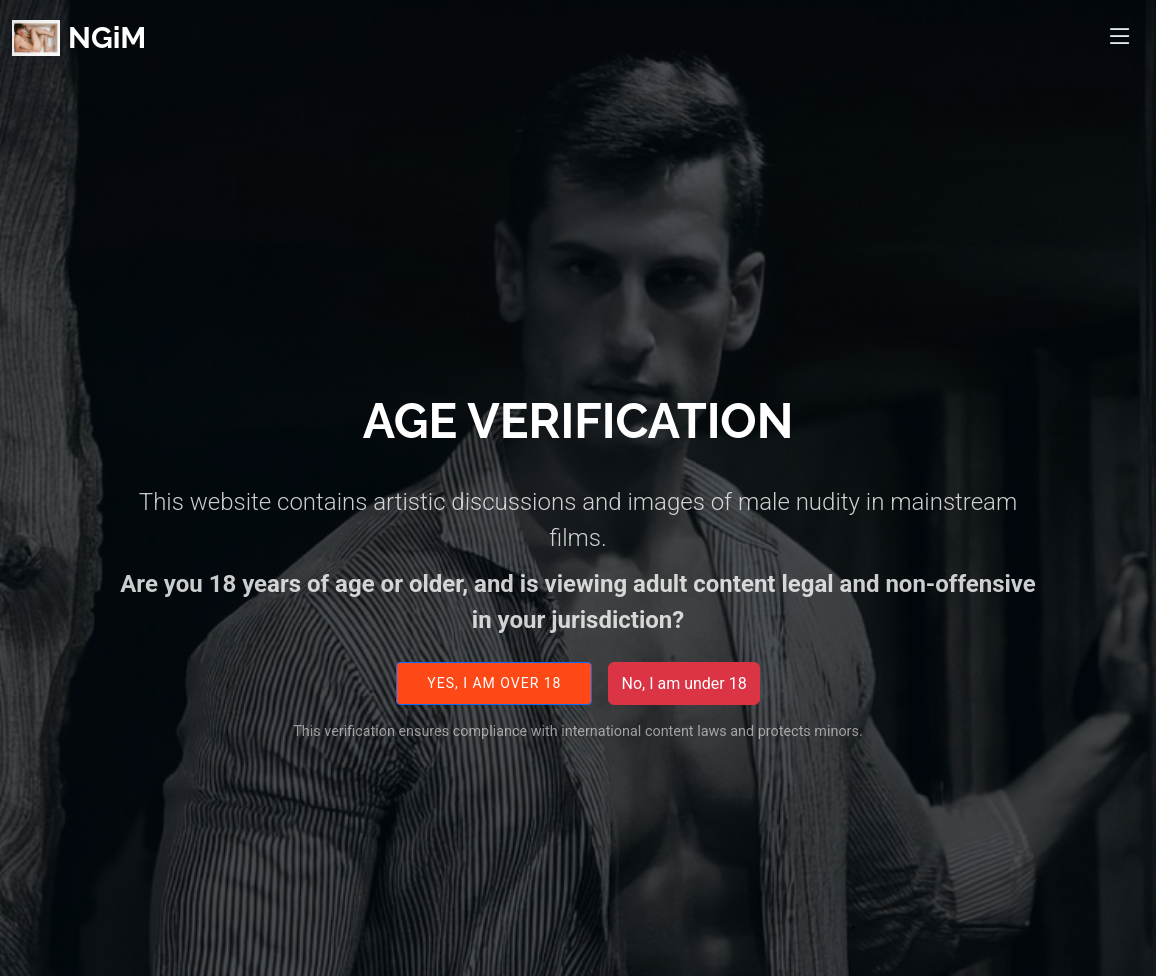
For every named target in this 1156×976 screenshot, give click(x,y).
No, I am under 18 (683, 693)
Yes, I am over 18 (494, 694)
